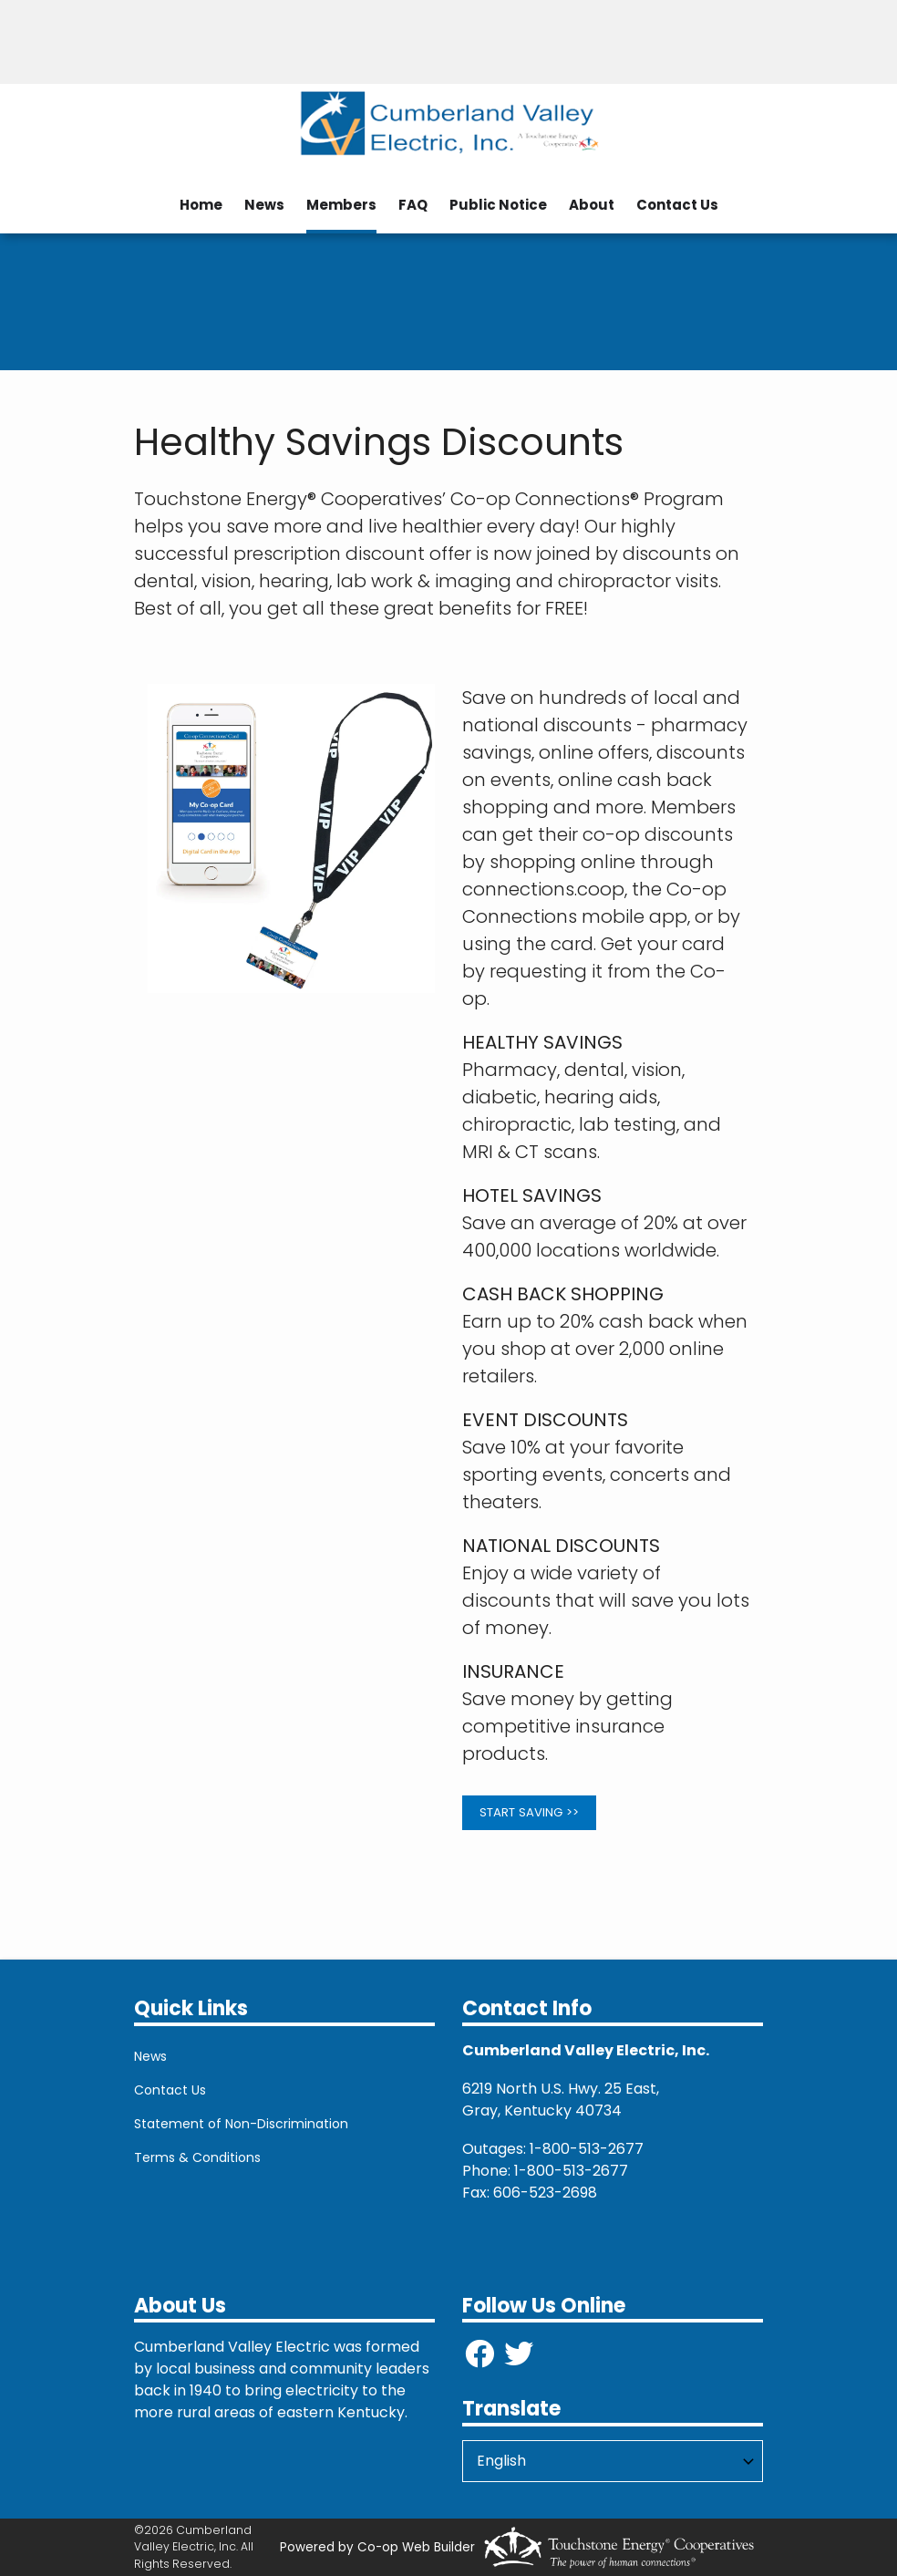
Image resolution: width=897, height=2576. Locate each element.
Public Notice (498, 204)
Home (201, 204)
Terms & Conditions (197, 2157)
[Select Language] (612, 2461)
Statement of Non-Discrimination (241, 2124)
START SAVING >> (529, 1812)
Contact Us (677, 204)
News (264, 204)
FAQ (413, 204)
